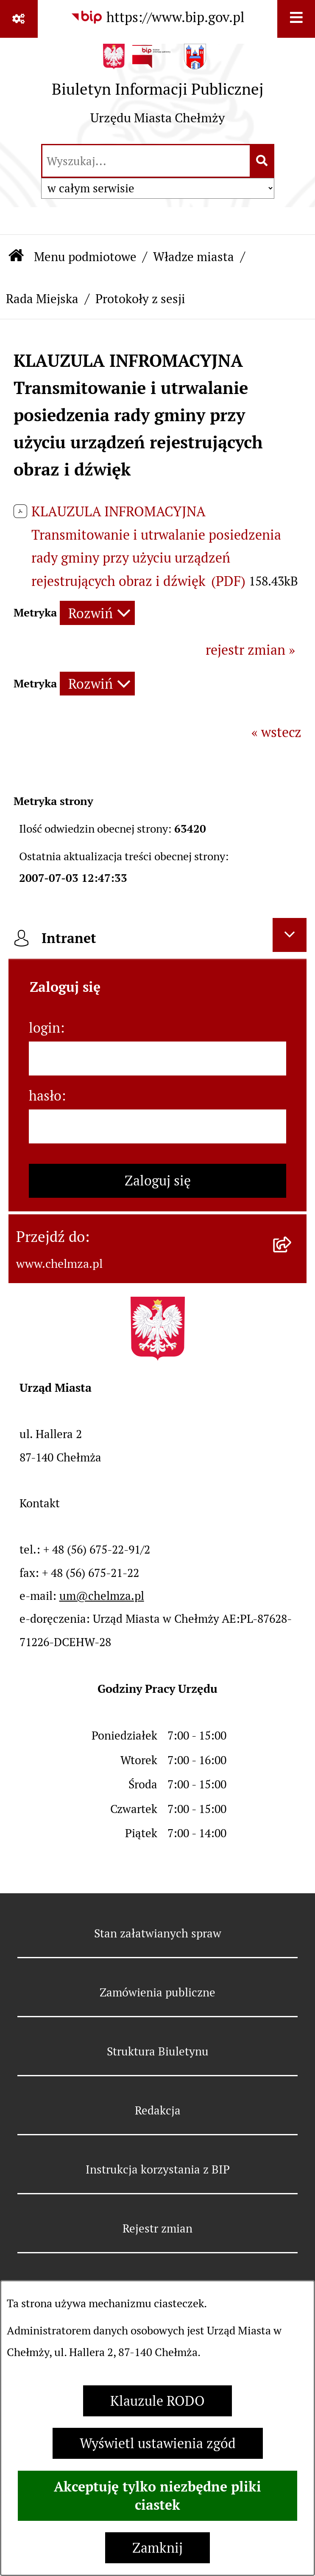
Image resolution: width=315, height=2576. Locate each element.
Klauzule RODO (157, 2401)
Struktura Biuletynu (158, 2051)
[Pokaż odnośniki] (19, 19)
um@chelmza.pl (101, 1595)
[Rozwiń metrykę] (97, 613)
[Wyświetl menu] (296, 19)
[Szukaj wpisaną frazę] (262, 161)
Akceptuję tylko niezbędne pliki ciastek (157, 2495)
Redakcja (158, 2110)
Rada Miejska (42, 299)
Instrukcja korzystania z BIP (158, 2169)
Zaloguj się (158, 1180)
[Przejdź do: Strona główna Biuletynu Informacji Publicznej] (16, 257)
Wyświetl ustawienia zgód (158, 2443)
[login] (157, 1058)
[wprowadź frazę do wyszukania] (146, 161)
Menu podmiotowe (85, 257)
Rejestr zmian (157, 2228)
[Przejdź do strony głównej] (158, 90)
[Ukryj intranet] (290, 935)
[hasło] (157, 1126)
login (44, 1027)
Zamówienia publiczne (157, 1992)
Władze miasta (193, 257)
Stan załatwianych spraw (157, 1933)
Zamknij (157, 2547)
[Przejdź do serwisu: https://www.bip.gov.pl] (157, 17)
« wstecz (276, 732)
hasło (45, 1095)
